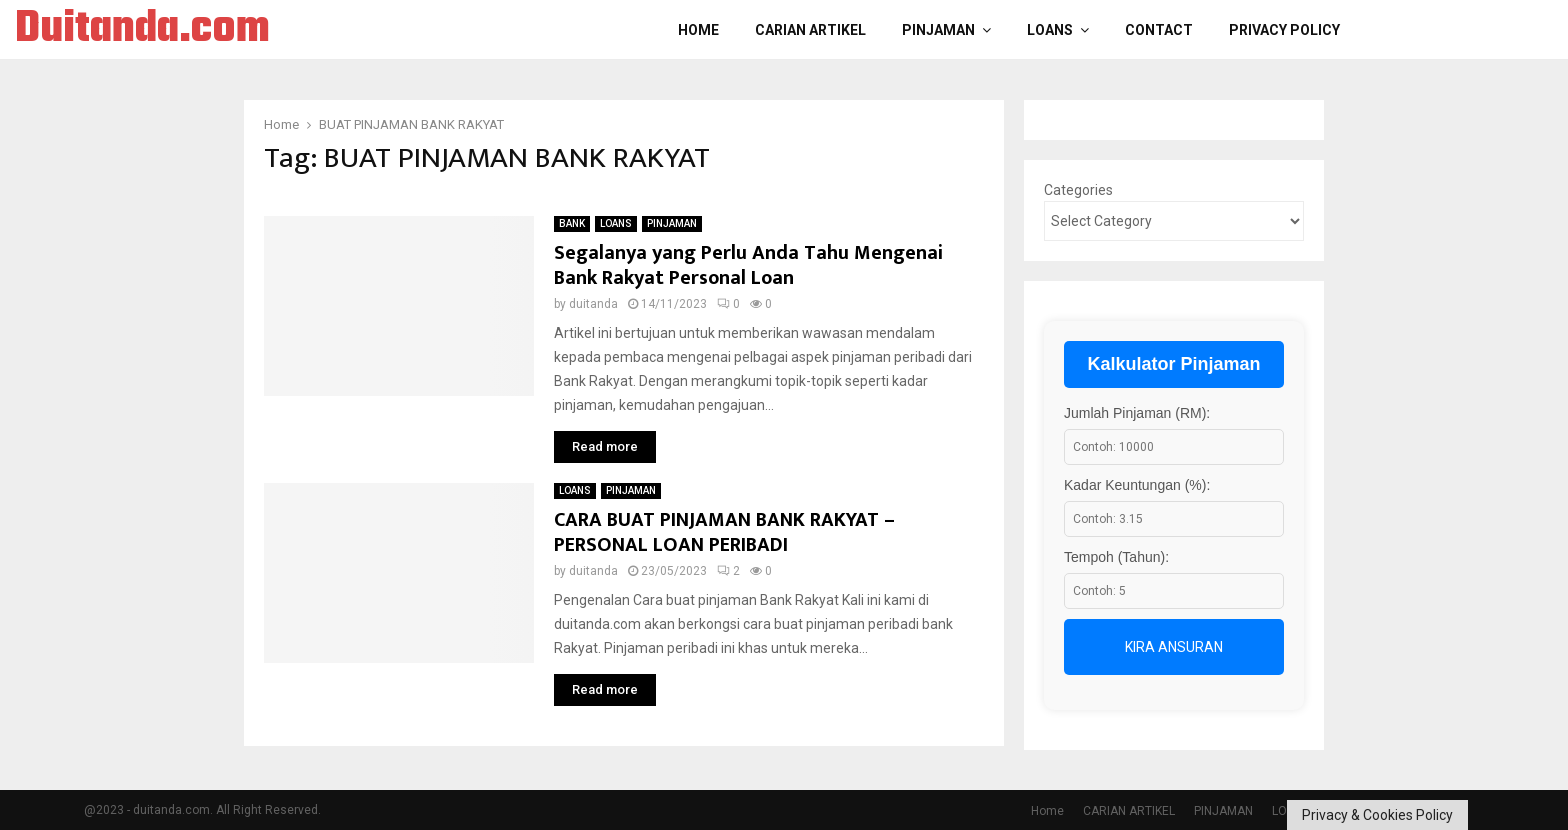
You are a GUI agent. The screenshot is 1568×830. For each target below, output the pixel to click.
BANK (572, 223)
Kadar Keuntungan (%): (1137, 485)
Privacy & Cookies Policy (1377, 815)
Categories (1078, 190)
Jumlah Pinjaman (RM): (1137, 413)
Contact (1159, 30)
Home (698, 30)
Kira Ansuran (1174, 647)
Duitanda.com (142, 30)
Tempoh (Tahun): (1116, 557)
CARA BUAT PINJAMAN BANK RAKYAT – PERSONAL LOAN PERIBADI (724, 532)
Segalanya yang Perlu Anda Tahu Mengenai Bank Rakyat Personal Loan (748, 265)
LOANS (1050, 30)
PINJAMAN (938, 30)
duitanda (593, 304)
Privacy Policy (1284, 30)
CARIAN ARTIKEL (810, 30)
